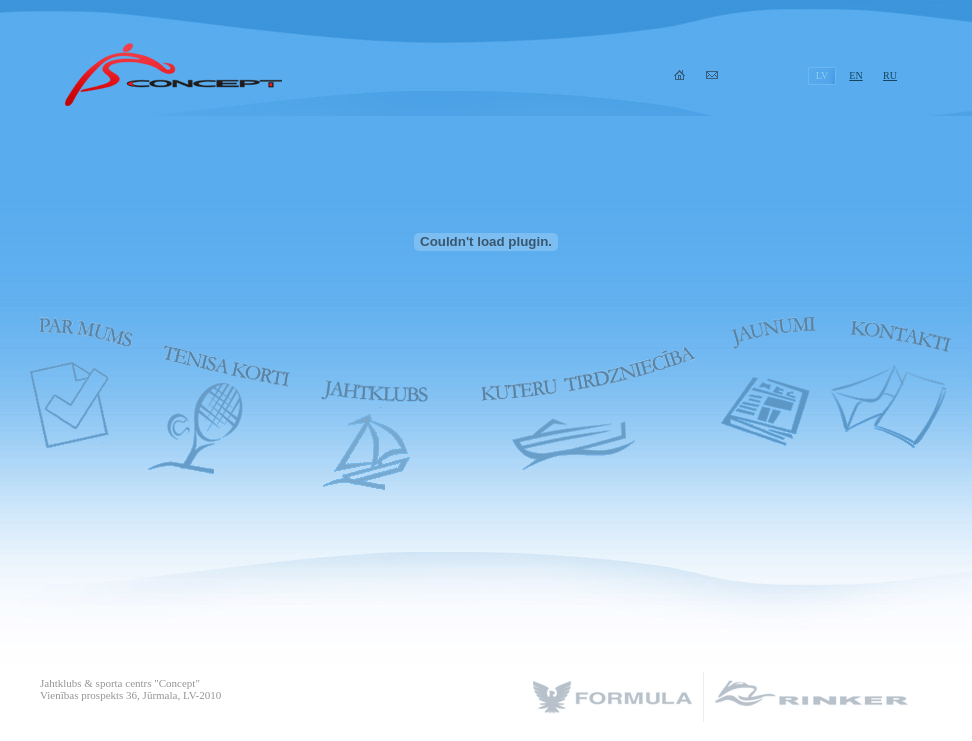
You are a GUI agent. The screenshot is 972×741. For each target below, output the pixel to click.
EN (855, 75)
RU (890, 75)
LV (822, 75)
